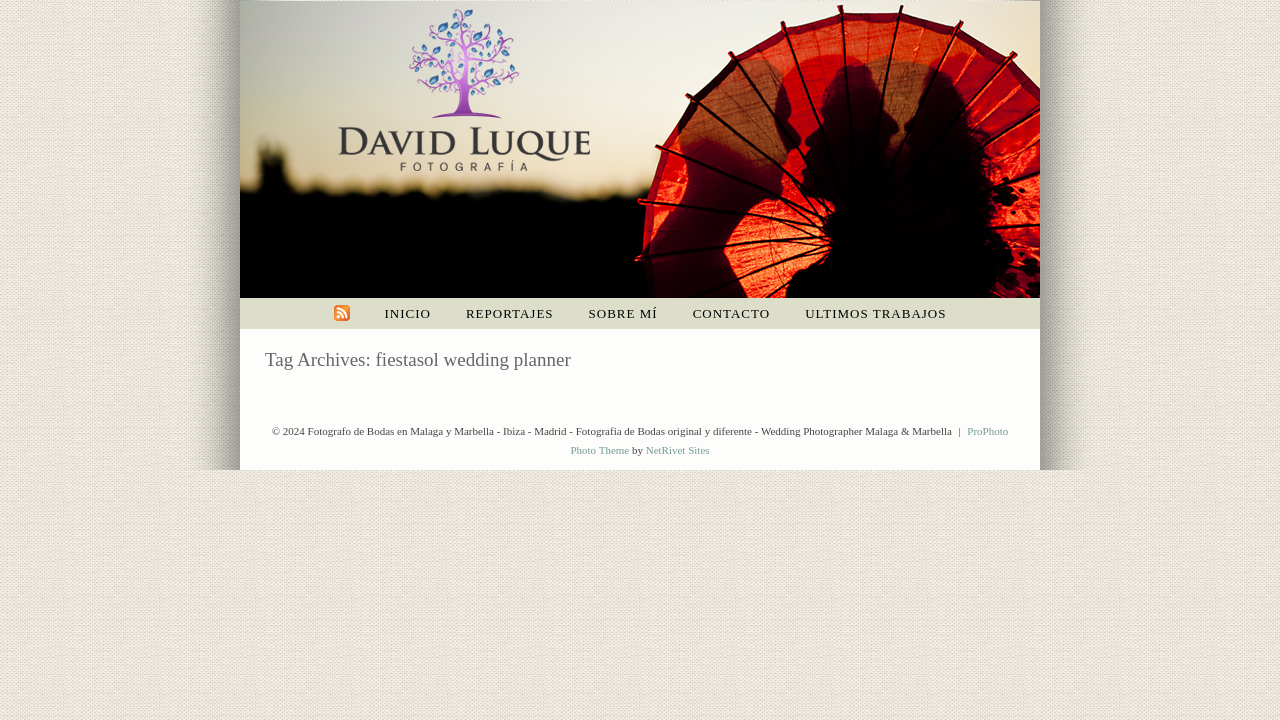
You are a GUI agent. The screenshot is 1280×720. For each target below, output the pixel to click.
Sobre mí (623, 313)
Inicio (408, 313)
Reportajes (510, 313)
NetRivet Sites (678, 450)
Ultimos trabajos (875, 313)
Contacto (732, 313)
